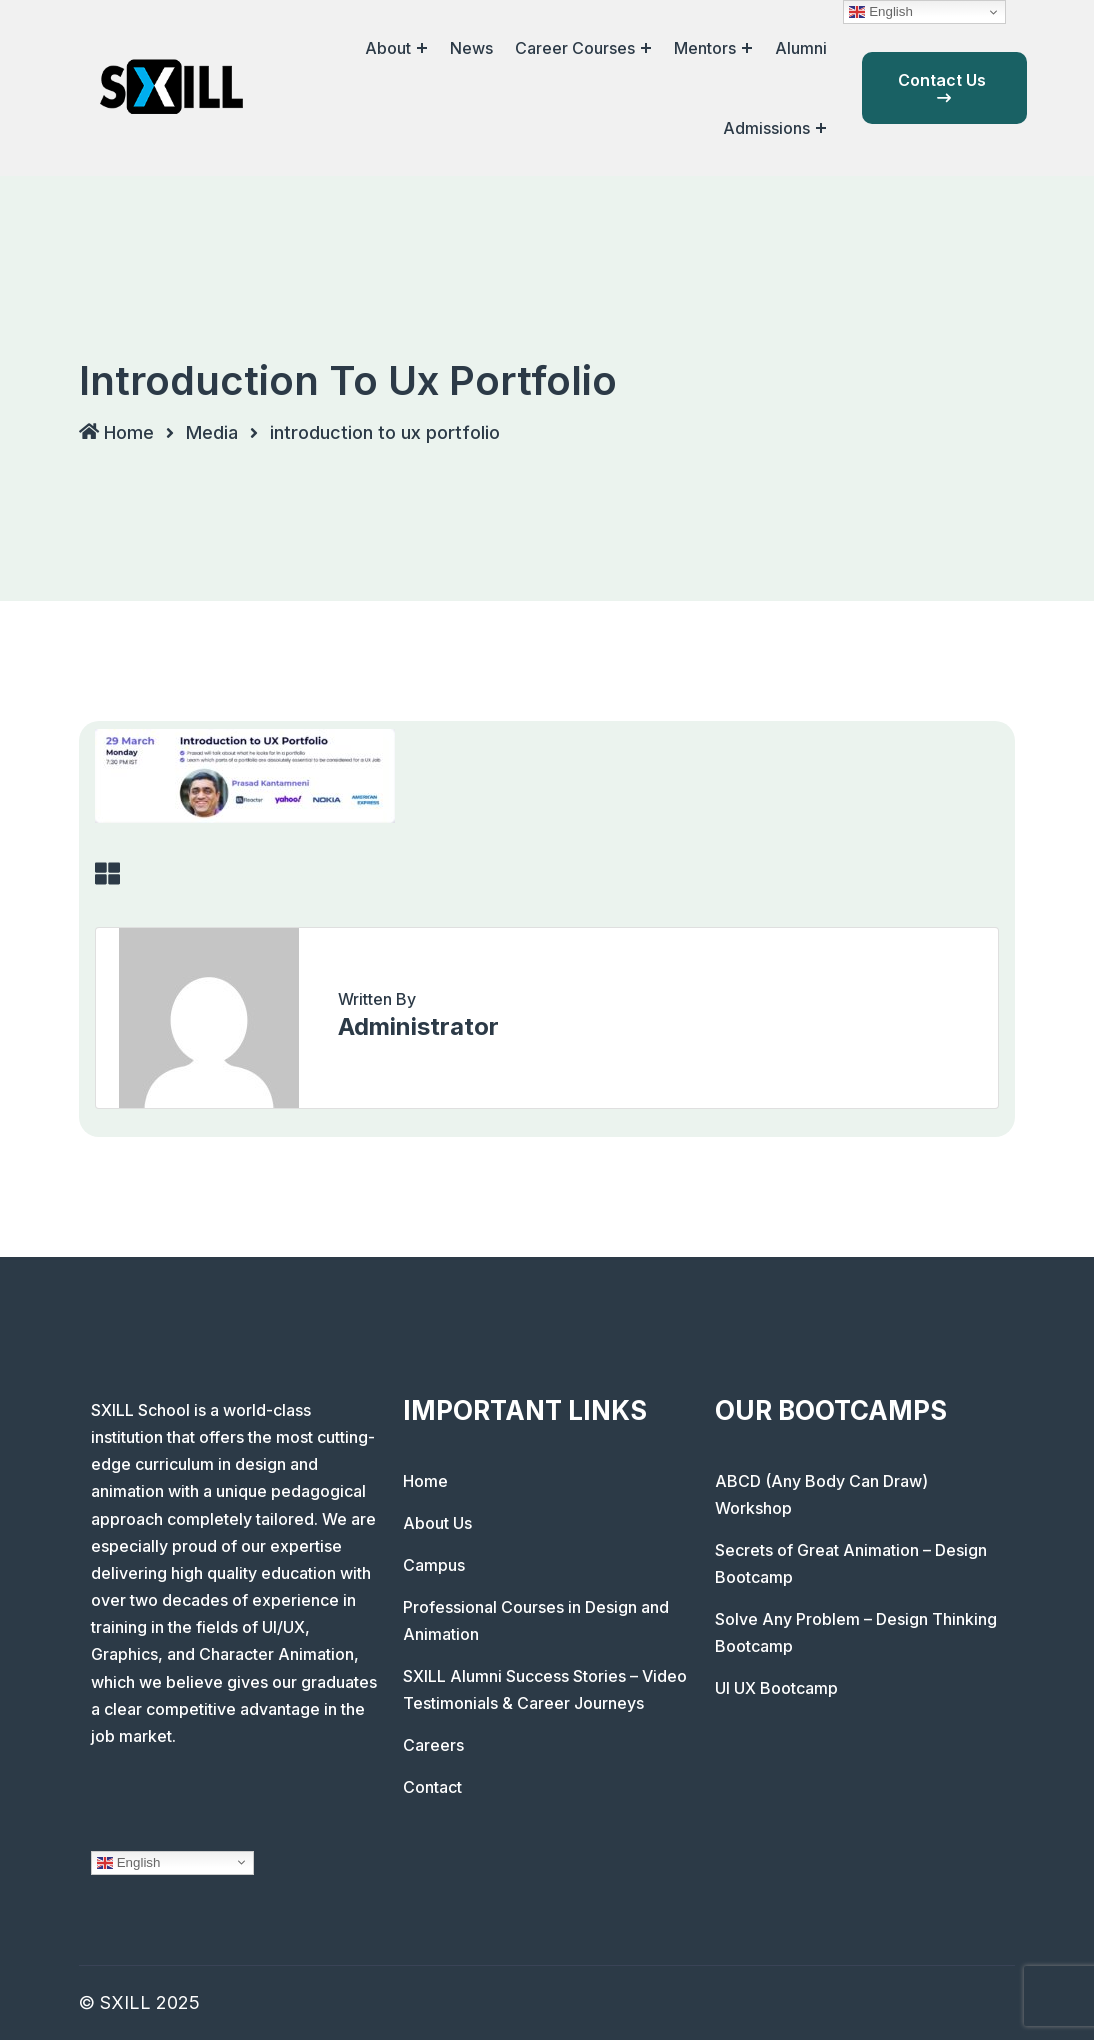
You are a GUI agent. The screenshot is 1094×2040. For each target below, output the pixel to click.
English (128, 1862)
